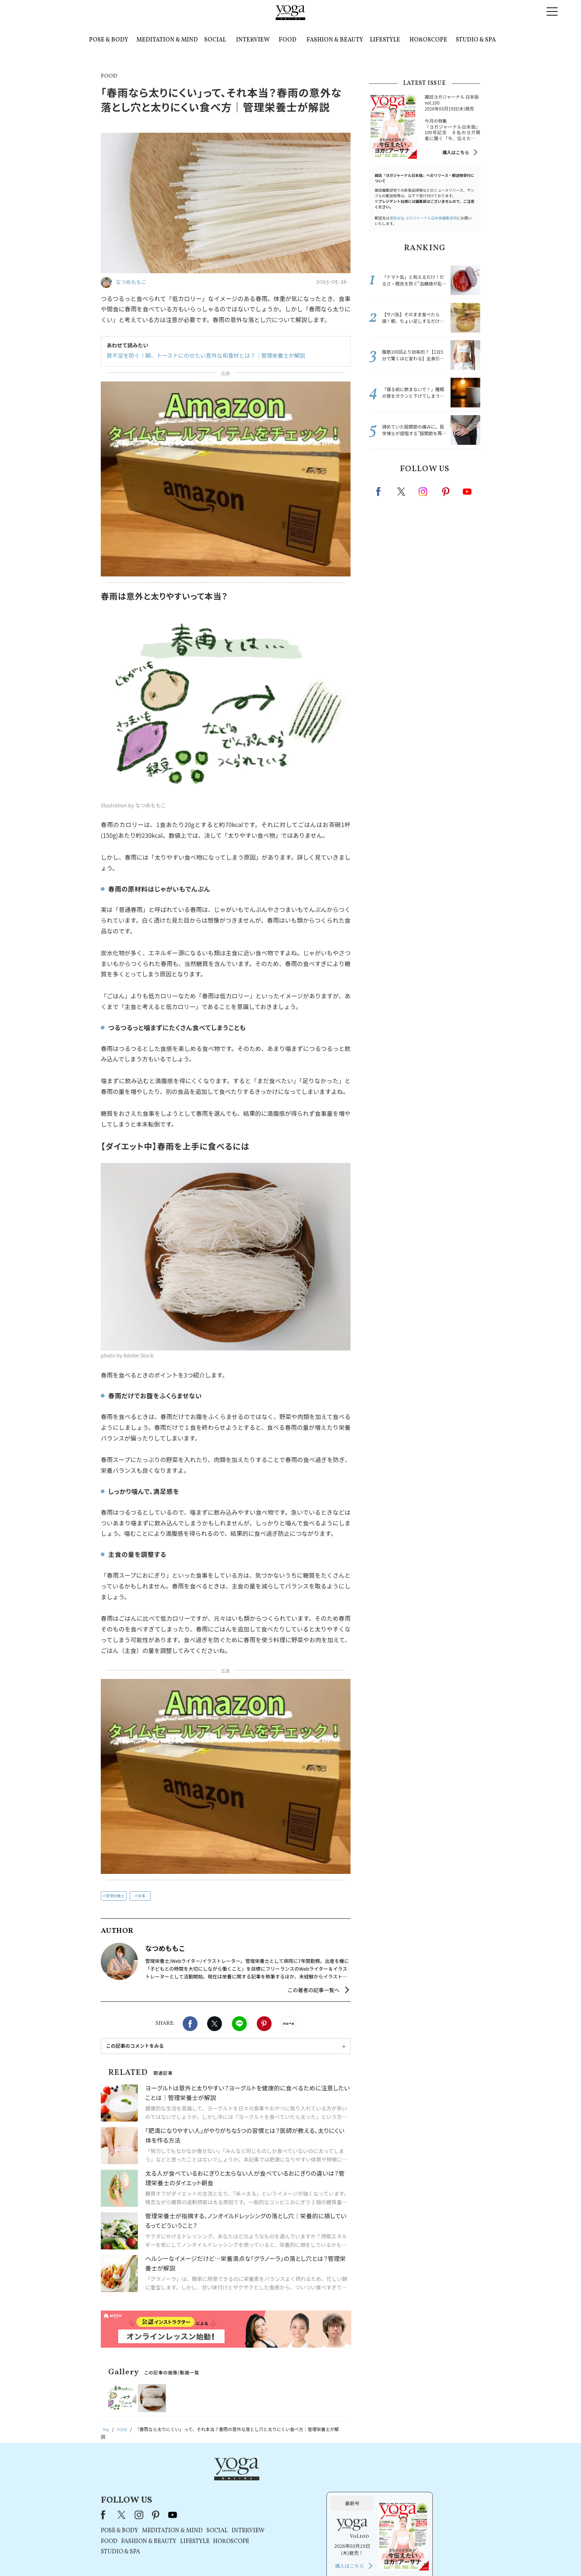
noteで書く (288, 1932)
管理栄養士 (115, 1804)
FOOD (287, 40)
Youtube (467, 491)
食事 (141, 1804)
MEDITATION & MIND (167, 40)
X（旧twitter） (214, 1932)
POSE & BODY (108, 40)
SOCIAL (215, 40)
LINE (239, 1932)
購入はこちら (455, 152)
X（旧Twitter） (217, 2389)
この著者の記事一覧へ (313, 1898)
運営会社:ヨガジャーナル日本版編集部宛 (423, 218)
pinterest (446, 491)
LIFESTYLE (385, 40)
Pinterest (264, 1932)
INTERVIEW (253, 40)
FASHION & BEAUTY (334, 40)
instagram (423, 491)
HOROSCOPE (428, 40)
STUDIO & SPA (476, 40)
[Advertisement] (226, 1731)
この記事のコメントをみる (135, 1954)
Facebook (190, 1932)
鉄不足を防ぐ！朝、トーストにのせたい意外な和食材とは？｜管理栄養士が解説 (200, 355)
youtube (267, 2389)
